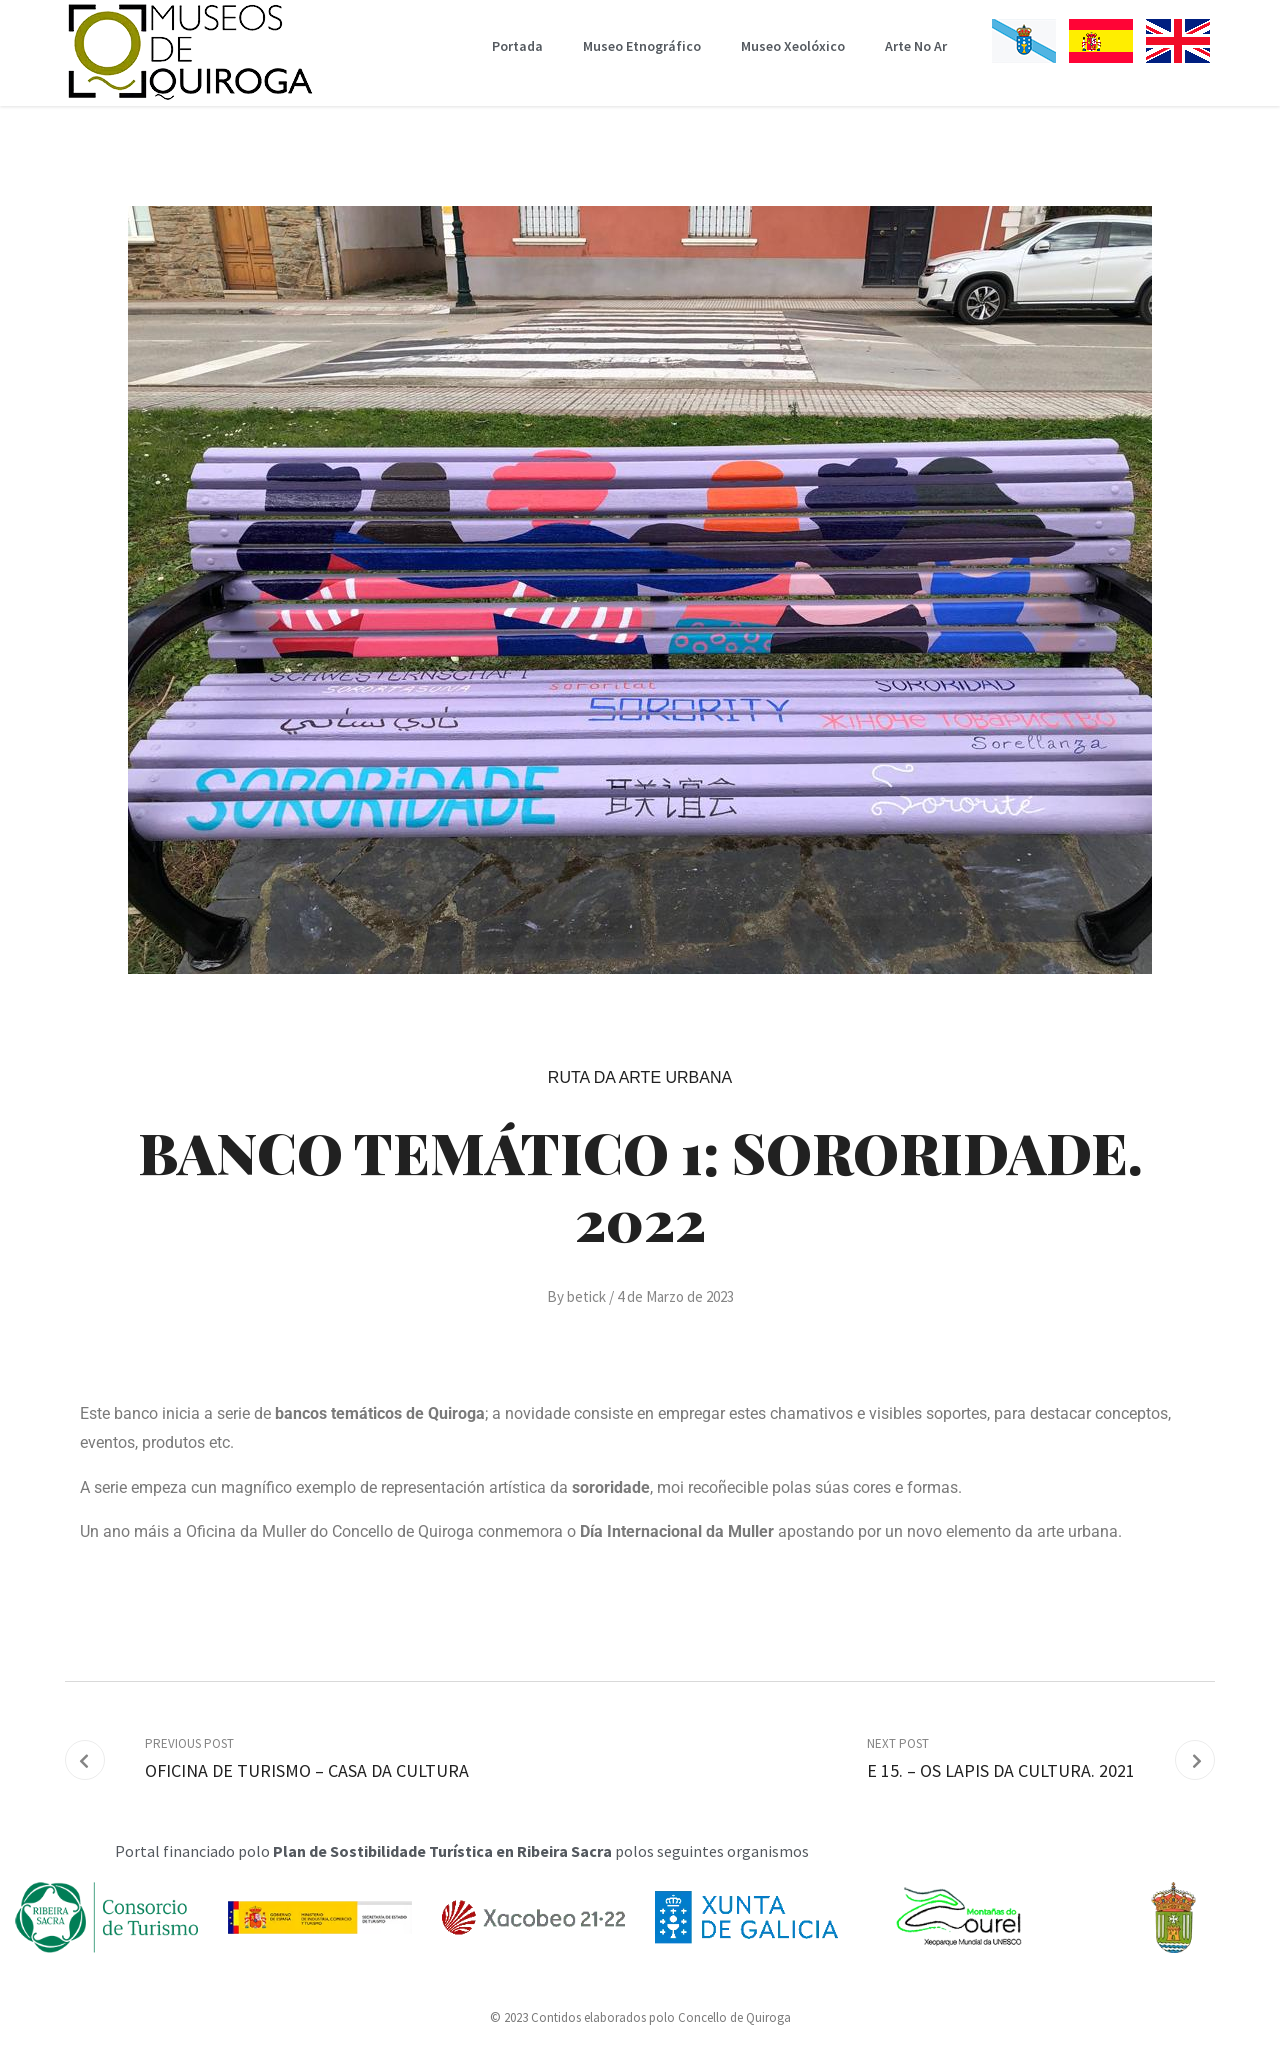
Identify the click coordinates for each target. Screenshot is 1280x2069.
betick (586, 1296)
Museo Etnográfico (642, 46)
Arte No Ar (916, 46)
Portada (517, 46)
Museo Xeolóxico (793, 46)
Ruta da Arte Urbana (640, 1077)
